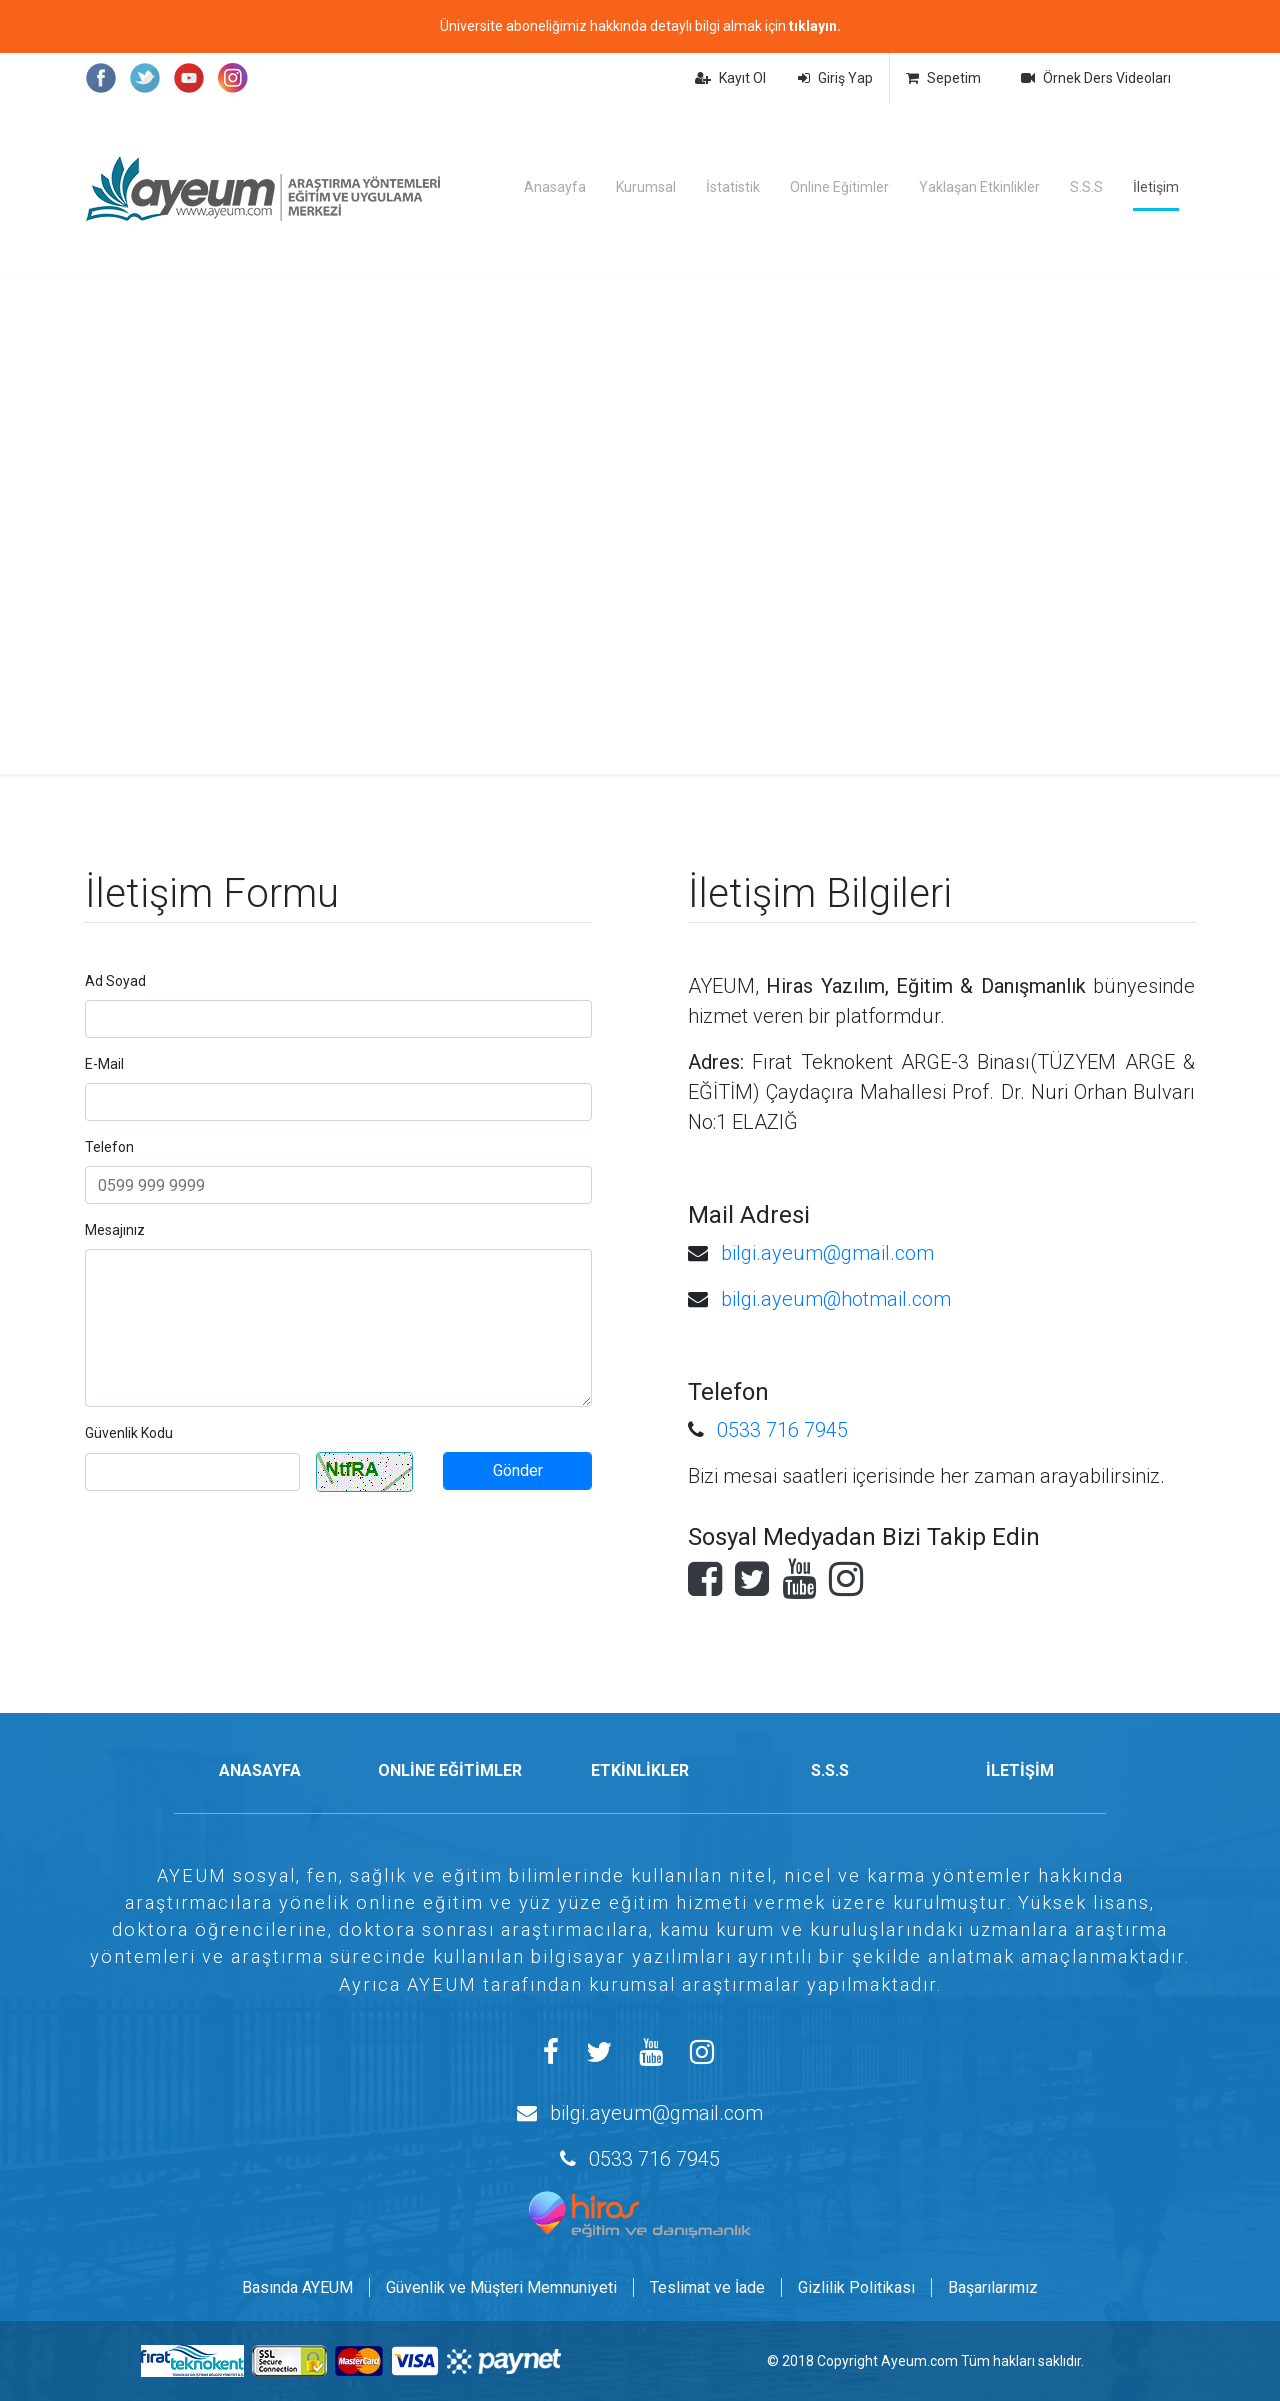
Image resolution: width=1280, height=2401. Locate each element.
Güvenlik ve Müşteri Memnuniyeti (501, 2287)
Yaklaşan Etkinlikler (979, 187)
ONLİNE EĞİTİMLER (450, 1770)
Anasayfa (555, 187)
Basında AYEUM (297, 2287)
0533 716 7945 (782, 1430)
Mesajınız (115, 1230)
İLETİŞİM (1020, 1770)
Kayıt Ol (730, 78)
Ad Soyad (115, 981)
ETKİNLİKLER (640, 1770)
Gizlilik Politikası (856, 2287)
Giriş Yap (835, 78)
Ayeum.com (919, 2361)
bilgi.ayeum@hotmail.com (836, 1299)
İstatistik (733, 187)
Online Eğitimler (839, 187)
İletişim (1156, 187)
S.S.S (1086, 187)
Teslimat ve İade (707, 2287)
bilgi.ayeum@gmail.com (827, 1253)
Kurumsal (646, 187)
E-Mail (104, 1064)
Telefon (109, 1147)
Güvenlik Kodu (129, 1433)
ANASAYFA (260, 1770)
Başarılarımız (993, 2287)
